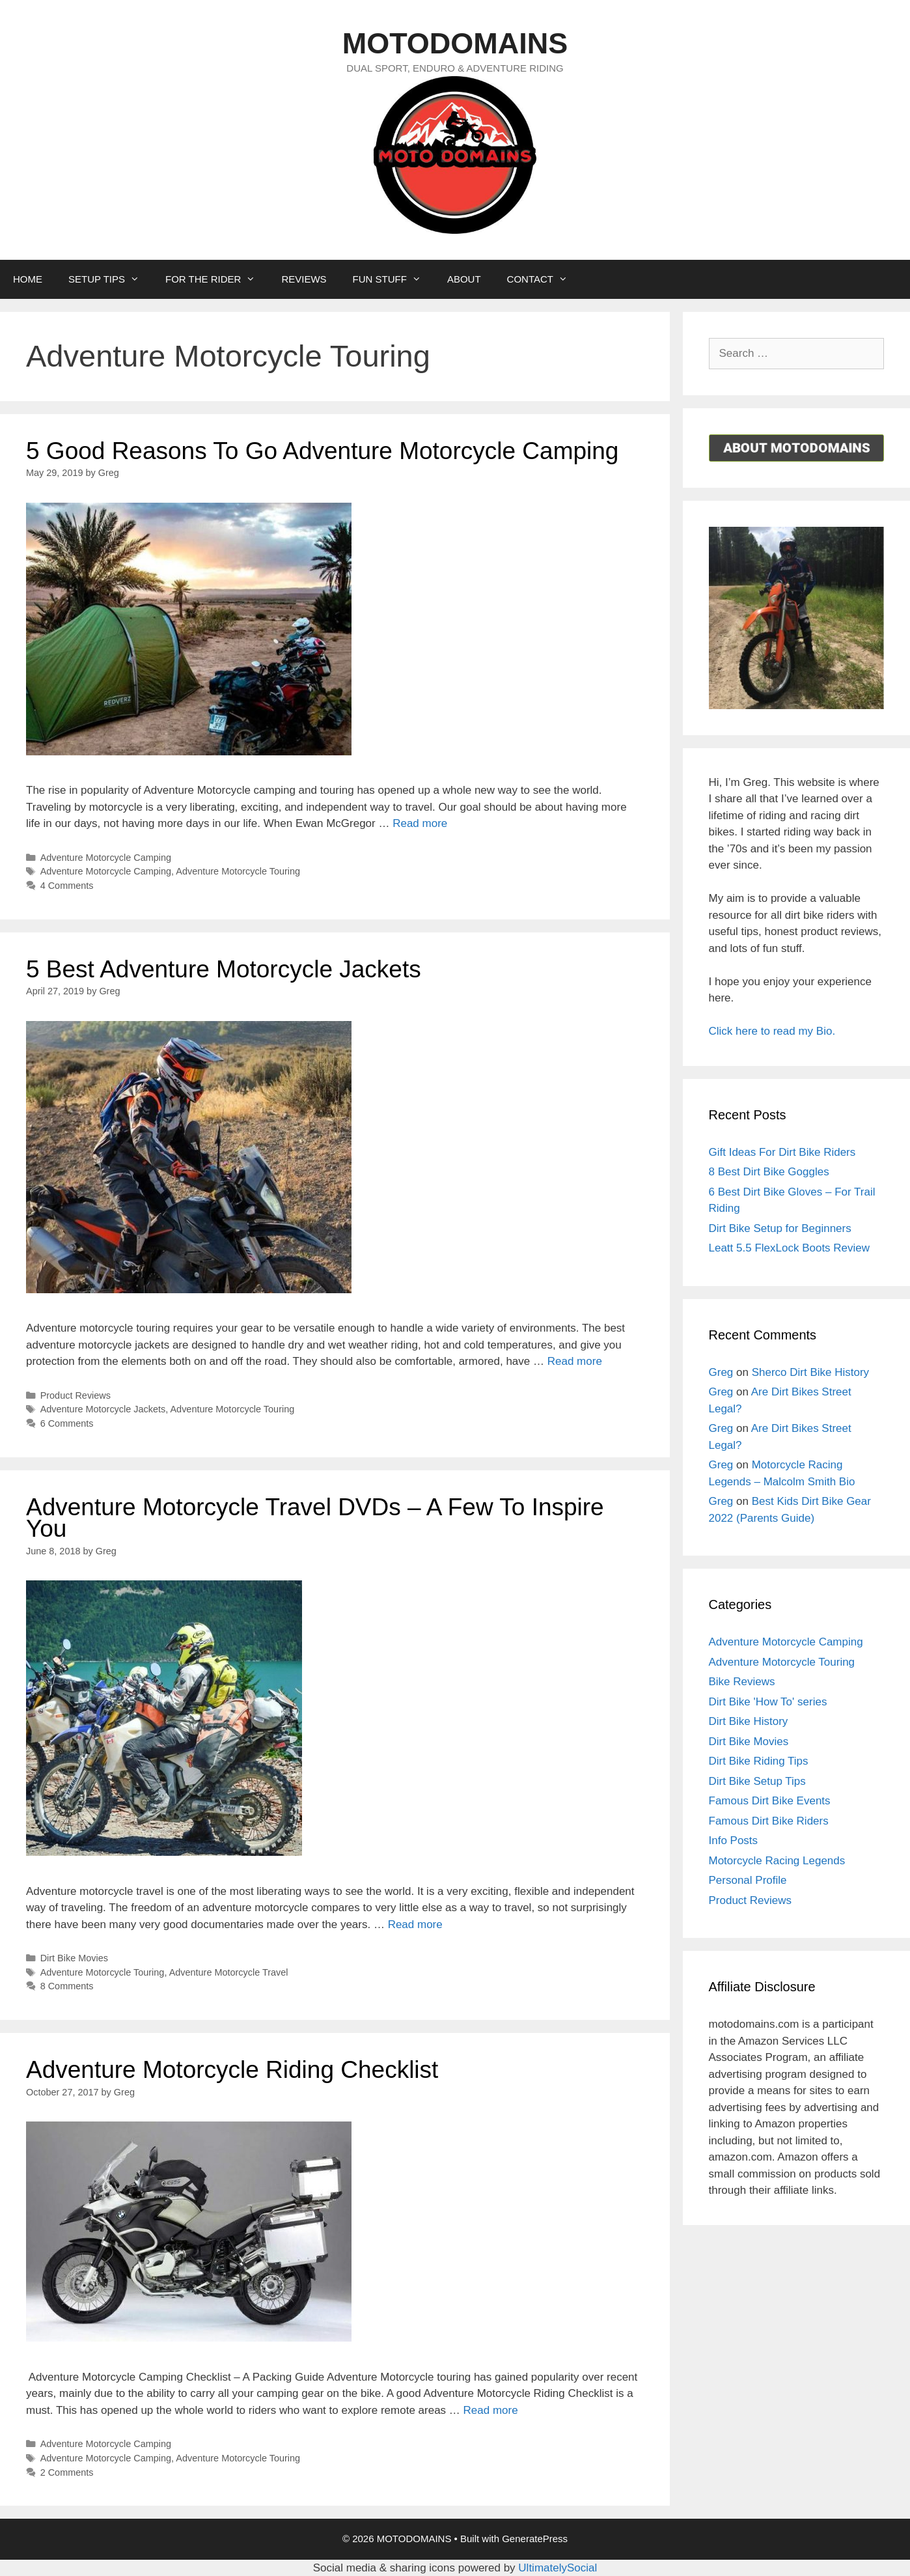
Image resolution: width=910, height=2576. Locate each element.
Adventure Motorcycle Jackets (103, 1409)
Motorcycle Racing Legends (777, 1861)
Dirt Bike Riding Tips (758, 1761)
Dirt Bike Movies (74, 1958)
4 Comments (67, 885)
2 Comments (67, 2472)
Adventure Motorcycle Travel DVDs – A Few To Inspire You (315, 1518)
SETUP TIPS (110, 279)
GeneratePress (535, 2538)
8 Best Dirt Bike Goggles (769, 1172)
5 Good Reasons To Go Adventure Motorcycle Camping (322, 451)
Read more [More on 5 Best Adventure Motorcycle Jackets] (574, 1361)
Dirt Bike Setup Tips (757, 1781)
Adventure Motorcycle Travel (228, 1972)
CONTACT (544, 279)
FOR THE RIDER (216, 279)
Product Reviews (75, 1395)
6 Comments (67, 1423)
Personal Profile (748, 1880)
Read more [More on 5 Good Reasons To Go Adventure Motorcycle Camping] (420, 823)
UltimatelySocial (557, 2568)
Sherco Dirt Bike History (810, 1372)
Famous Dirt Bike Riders (769, 1821)
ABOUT (464, 279)
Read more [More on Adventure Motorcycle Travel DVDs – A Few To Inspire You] (415, 1924)
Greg (721, 1372)
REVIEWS (303, 279)
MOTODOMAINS (455, 43)
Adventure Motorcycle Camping (105, 857)
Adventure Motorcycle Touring (238, 871)
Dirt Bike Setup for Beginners (780, 1228)
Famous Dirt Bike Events (770, 1801)
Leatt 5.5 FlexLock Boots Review (789, 1248)
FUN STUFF (393, 279)
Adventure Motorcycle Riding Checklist (232, 2069)
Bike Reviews (742, 1681)
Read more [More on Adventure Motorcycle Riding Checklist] (490, 2410)
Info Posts (733, 1840)
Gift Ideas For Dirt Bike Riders (782, 1152)
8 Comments (67, 1986)
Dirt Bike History (748, 1721)
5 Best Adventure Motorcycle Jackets (223, 969)
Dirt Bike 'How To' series (768, 1702)
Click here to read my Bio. (772, 1031)
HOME (27, 279)
